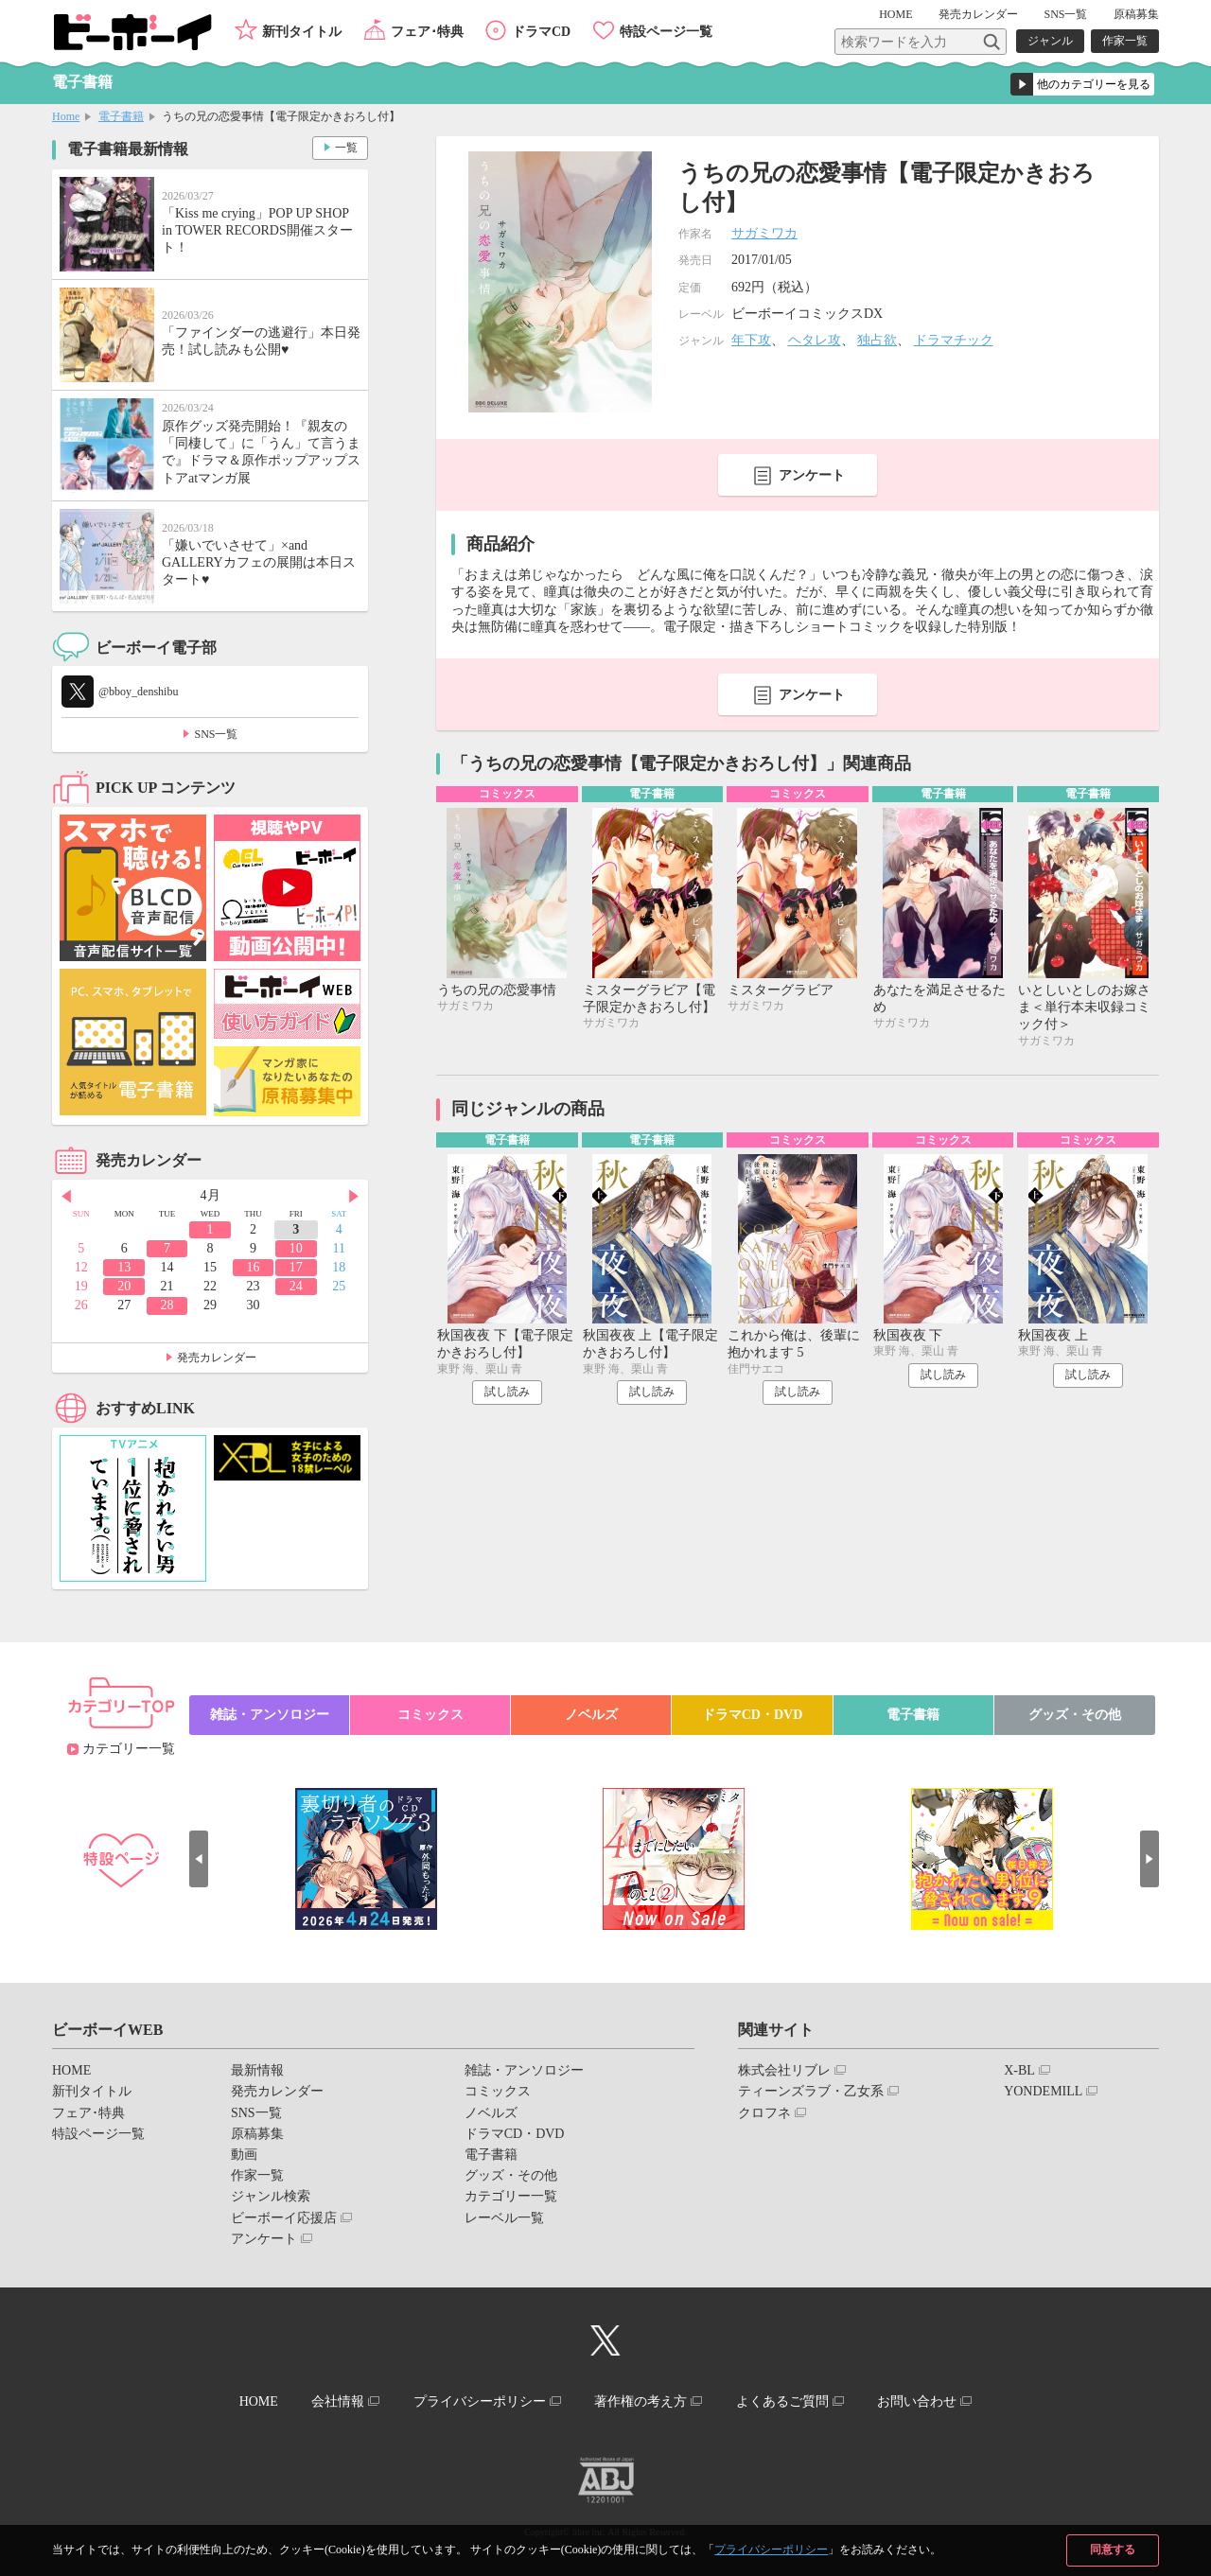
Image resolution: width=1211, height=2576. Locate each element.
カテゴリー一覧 (128, 1749)
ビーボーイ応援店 (284, 2218)
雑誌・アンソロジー (269, 1715)
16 (252, 1267)
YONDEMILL (1043, 2091)
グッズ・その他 (1074, 1715)
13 (124, 1267)
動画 (244, 2154)
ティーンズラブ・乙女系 (811, 2091)
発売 (978, 14)
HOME (895, 14)
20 (124, 1286)
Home (65, 116)
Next (354, 1197)
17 (296, 1267)
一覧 (346, 147)
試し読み (507, 1391)
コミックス (430, 1715)
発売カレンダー (216, 1357)
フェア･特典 (427, 32)
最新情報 (257, 2070)
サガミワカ (764, 233)
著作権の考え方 (640, 2401)
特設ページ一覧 (666, 32)
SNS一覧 (1065, 14)
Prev (66, 1197)
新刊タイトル (302, 32)
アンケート (812, 475)
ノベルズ (591, 1715)
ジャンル (1050, 40)
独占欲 (877, 340)
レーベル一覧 (504, 2218)
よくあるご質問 (782, 2401)
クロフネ (764, 2113)
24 (296, 1286)
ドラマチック (953, 340)
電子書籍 (121, 116)
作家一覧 (1125, 40)
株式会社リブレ (784, 2070)
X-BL (1019, 2070)
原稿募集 (1136, 14)
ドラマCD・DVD (752, 1715)
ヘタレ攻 (814, 340)
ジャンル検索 (270, 2196)
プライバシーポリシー (771, 2549)
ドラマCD (541, 32)
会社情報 (337, 2401)
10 (296, 1248)
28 (167, 1305)
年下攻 (751, 340)
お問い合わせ (917, 2401)
